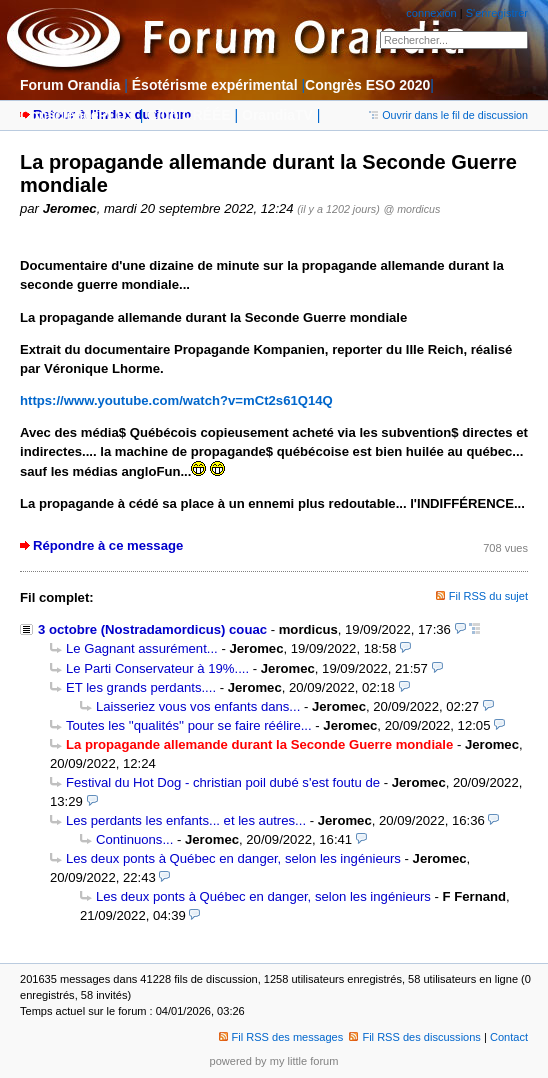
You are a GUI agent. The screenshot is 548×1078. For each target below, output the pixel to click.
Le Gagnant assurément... (142, 648)
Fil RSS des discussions (415, 1037)
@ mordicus (411, 209)
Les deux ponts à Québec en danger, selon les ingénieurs (233, 858)
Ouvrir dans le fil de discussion (448, 115)
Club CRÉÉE (188, 115)
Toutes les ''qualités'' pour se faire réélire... (189, 725)
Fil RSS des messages (281, 1037)
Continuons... (134, 839)
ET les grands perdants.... (141, 687)
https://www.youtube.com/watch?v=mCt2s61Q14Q (176, 400)
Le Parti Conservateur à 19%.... (157, 668)
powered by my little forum (274, 1061)
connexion (431, 13)
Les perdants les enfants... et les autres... (186, 820)
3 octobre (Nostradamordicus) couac (152, 629)
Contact (509, 1037)
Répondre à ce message (108, 545)
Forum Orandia (70, 85)
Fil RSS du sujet (488, 596)
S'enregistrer (497, 13)
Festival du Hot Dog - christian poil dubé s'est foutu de (223, 782)
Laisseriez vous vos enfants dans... (198, 706)
